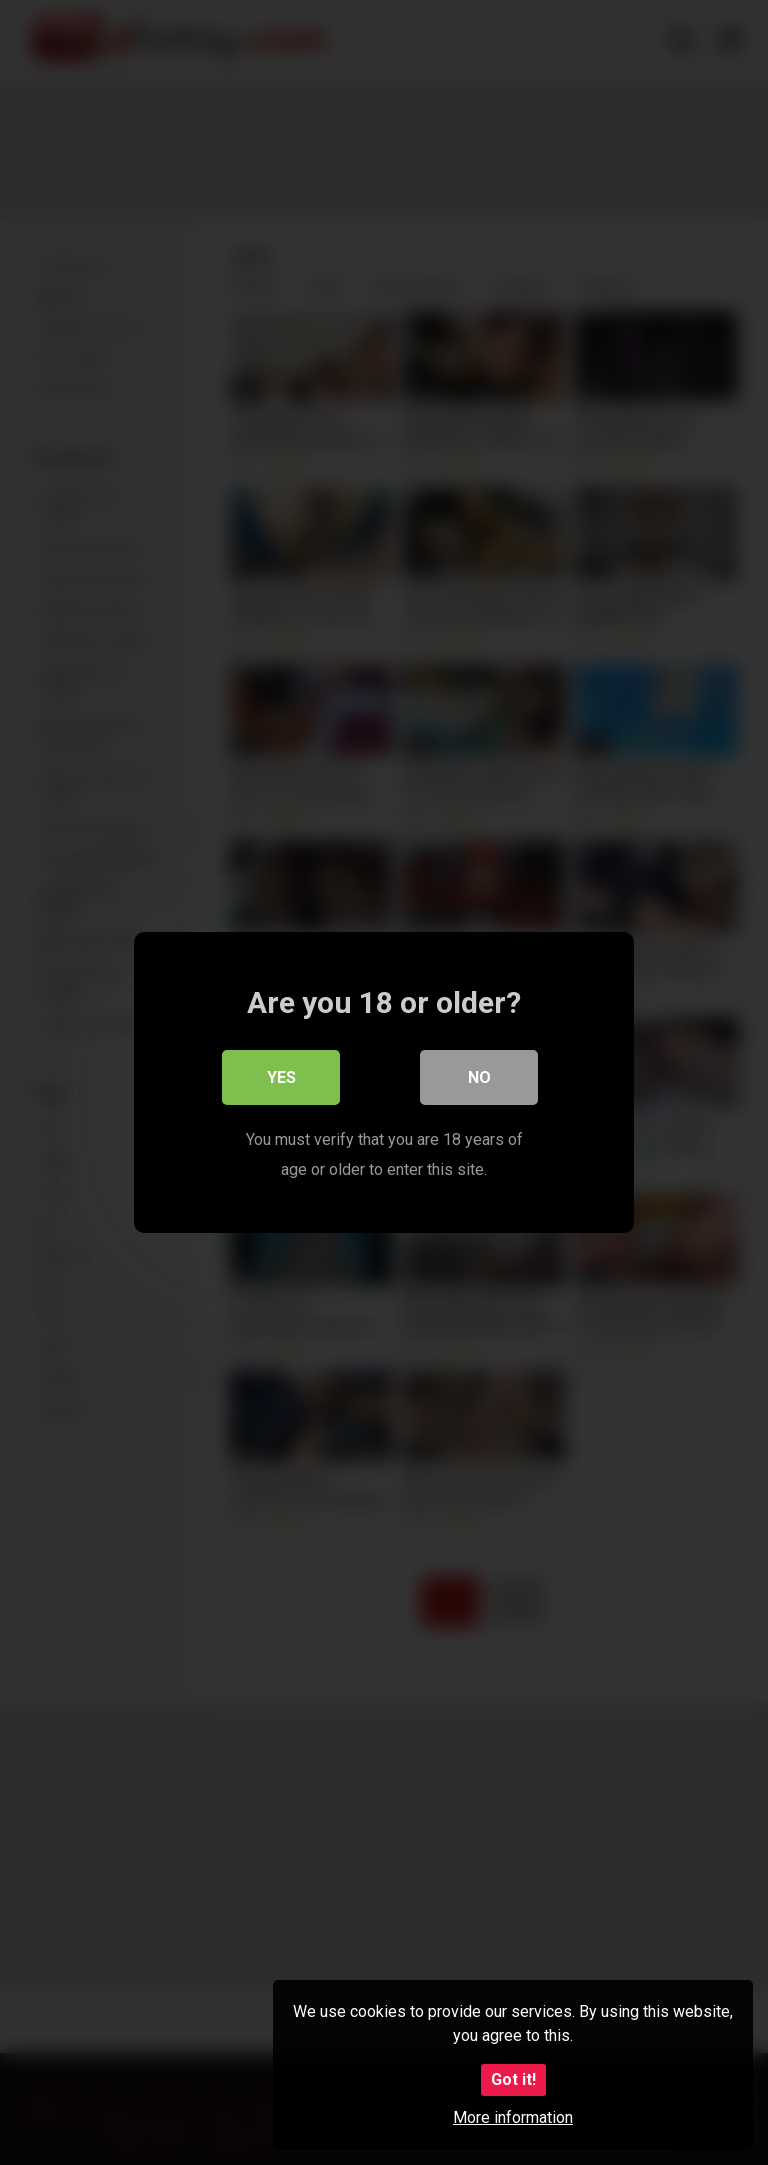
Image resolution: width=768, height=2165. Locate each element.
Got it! (513, 2079)
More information (513, 2117)
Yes (281, 1077)
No (479, 1077)
